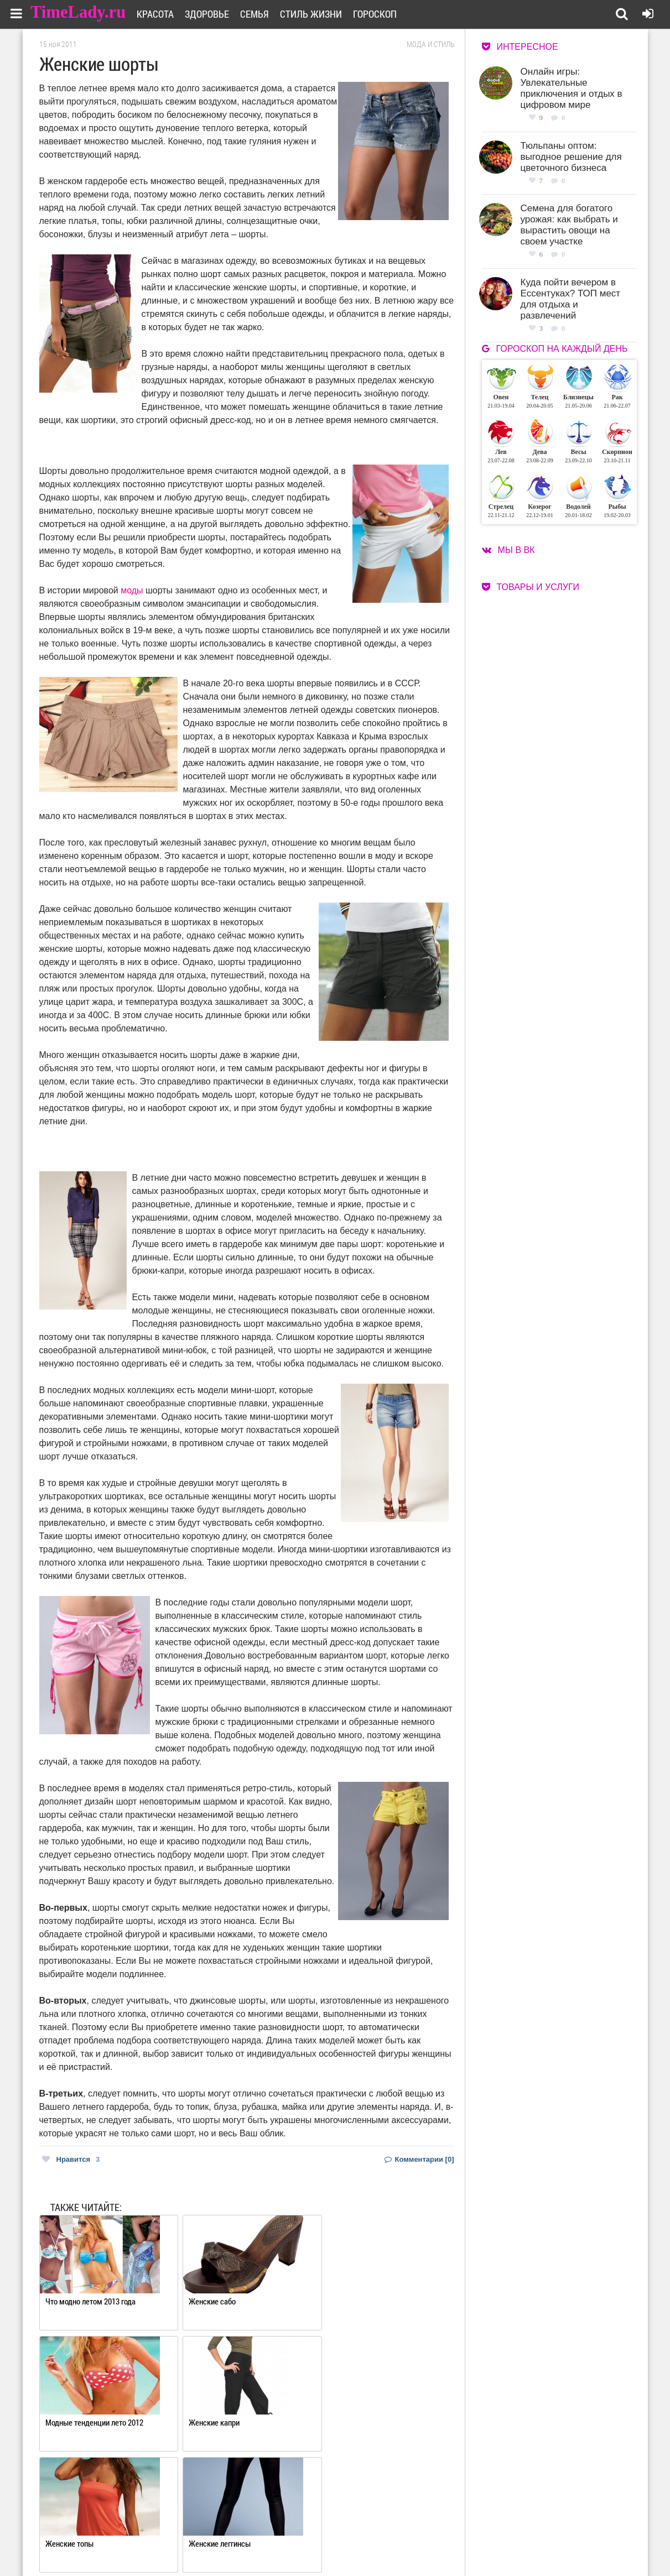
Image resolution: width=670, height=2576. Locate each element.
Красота (162, 13)
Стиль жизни (318, 13)
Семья (261, 13)
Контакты (295, 2543)
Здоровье (214, 13)
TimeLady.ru (78, 12)
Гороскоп (382, 13)
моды (132, 590)
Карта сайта (378, 2543)
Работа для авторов (391, 2530)
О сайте (291, 2530)
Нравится (71, 2159)
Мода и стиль (430, 44)
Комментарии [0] (419, 2159)
